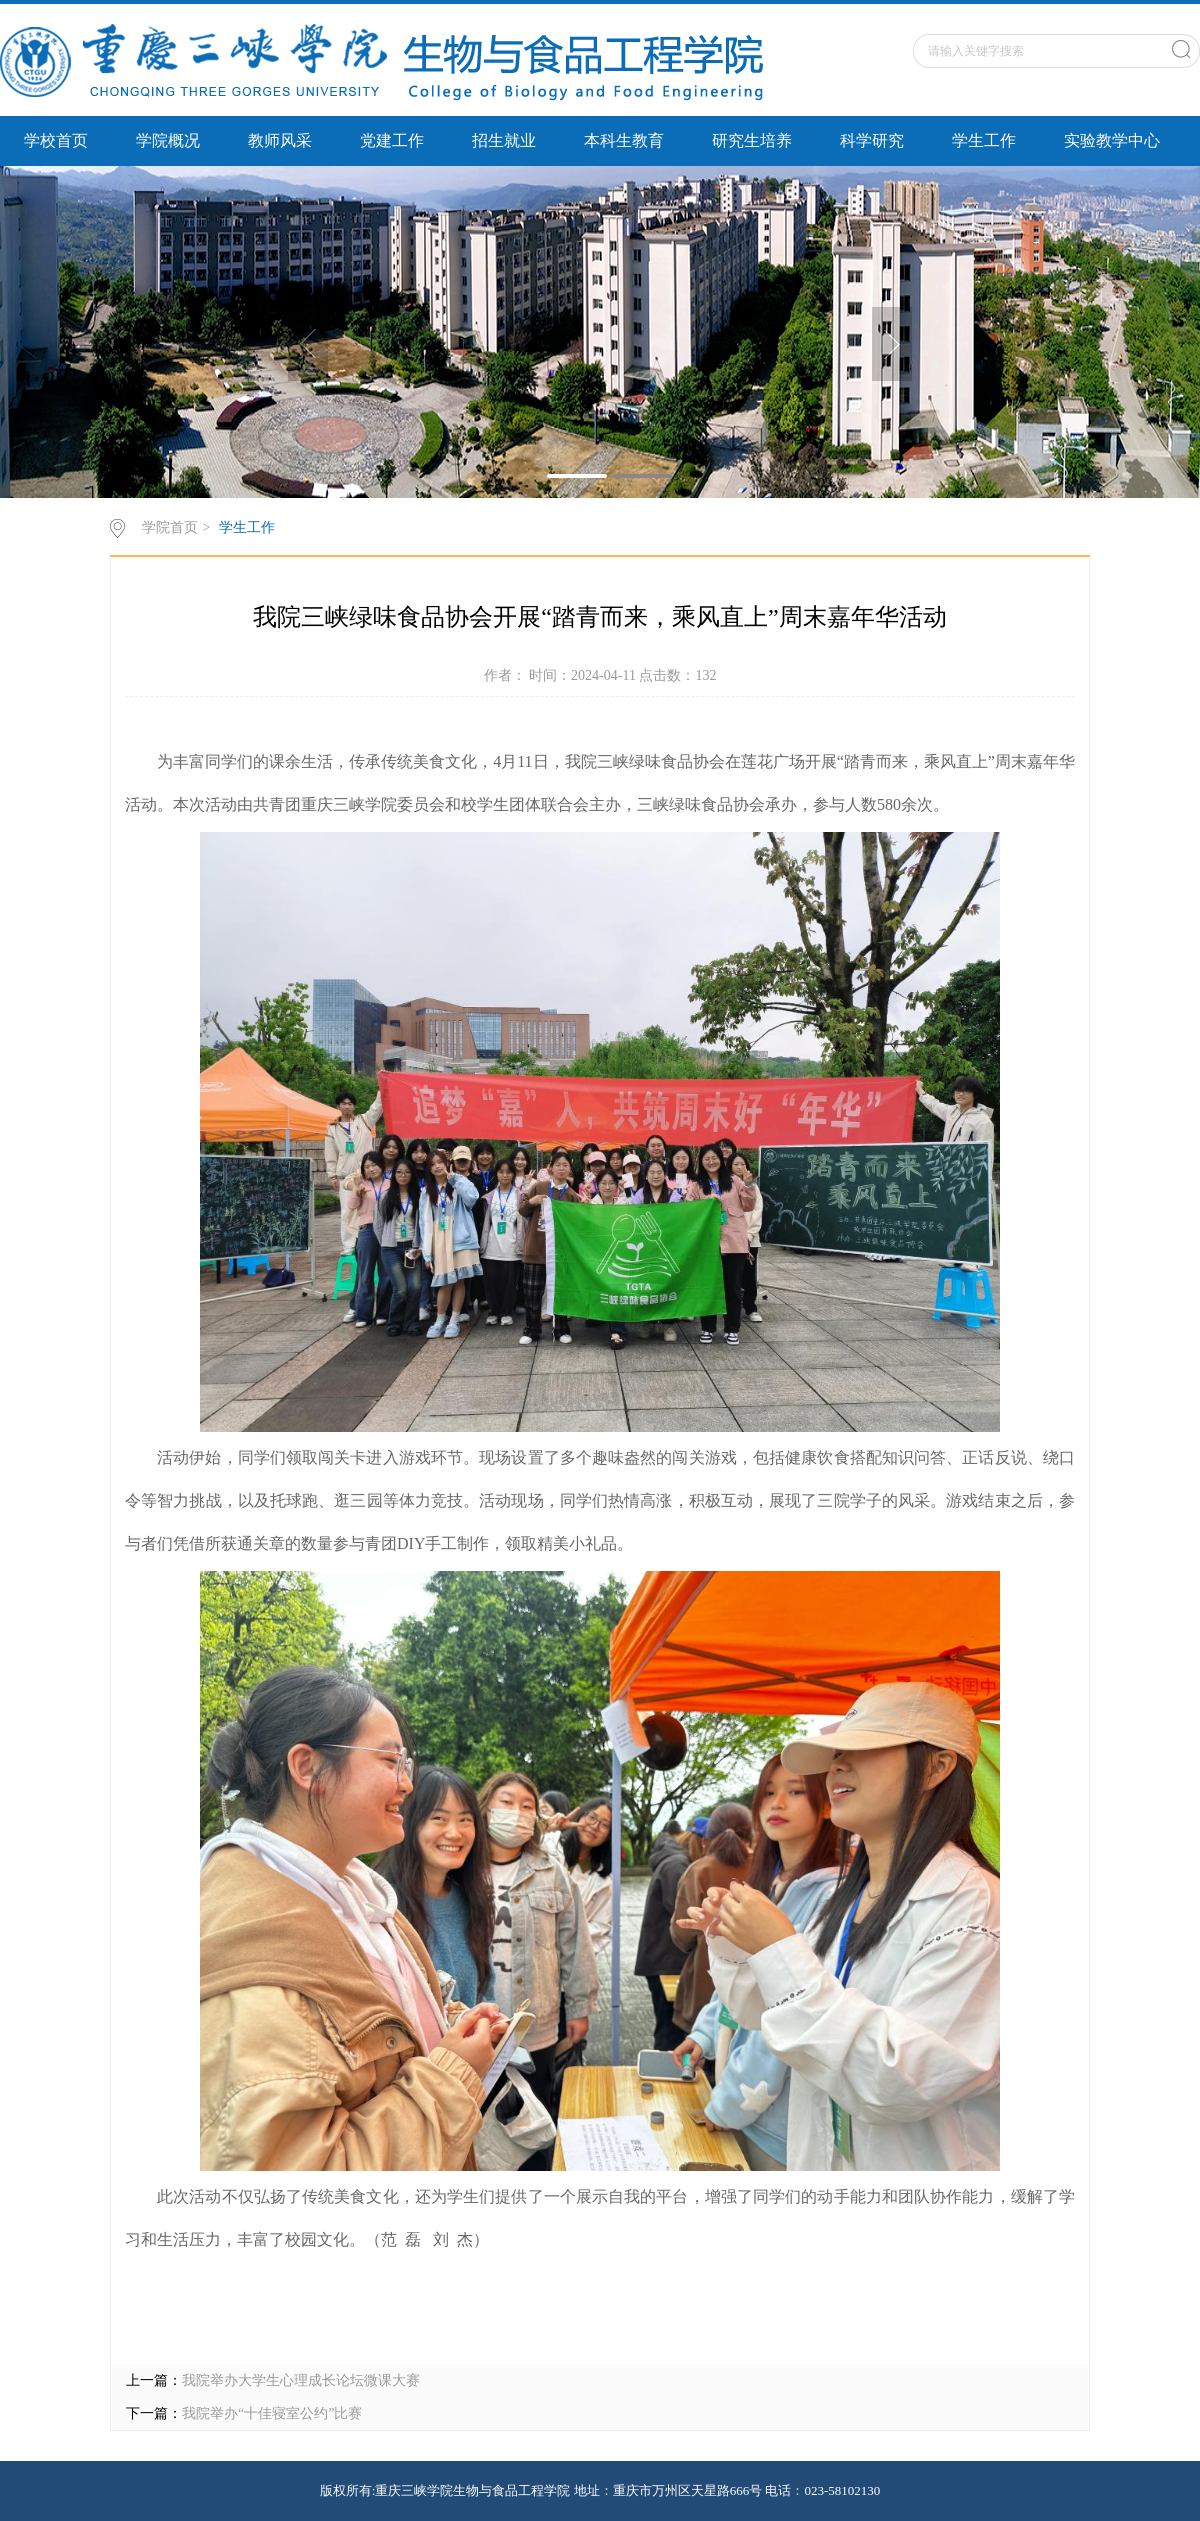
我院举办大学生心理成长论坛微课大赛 (301, 2380)
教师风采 (280, 140)
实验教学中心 (1112, 140)
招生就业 (504, 140)
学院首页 (170, 527)
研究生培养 (752, 140)
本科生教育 (624, 140)
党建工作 (392, 140)
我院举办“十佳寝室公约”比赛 (272, 2413)
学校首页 (56, 140)
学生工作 (984, 140)
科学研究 (872, 140)
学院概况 (168, 140)
